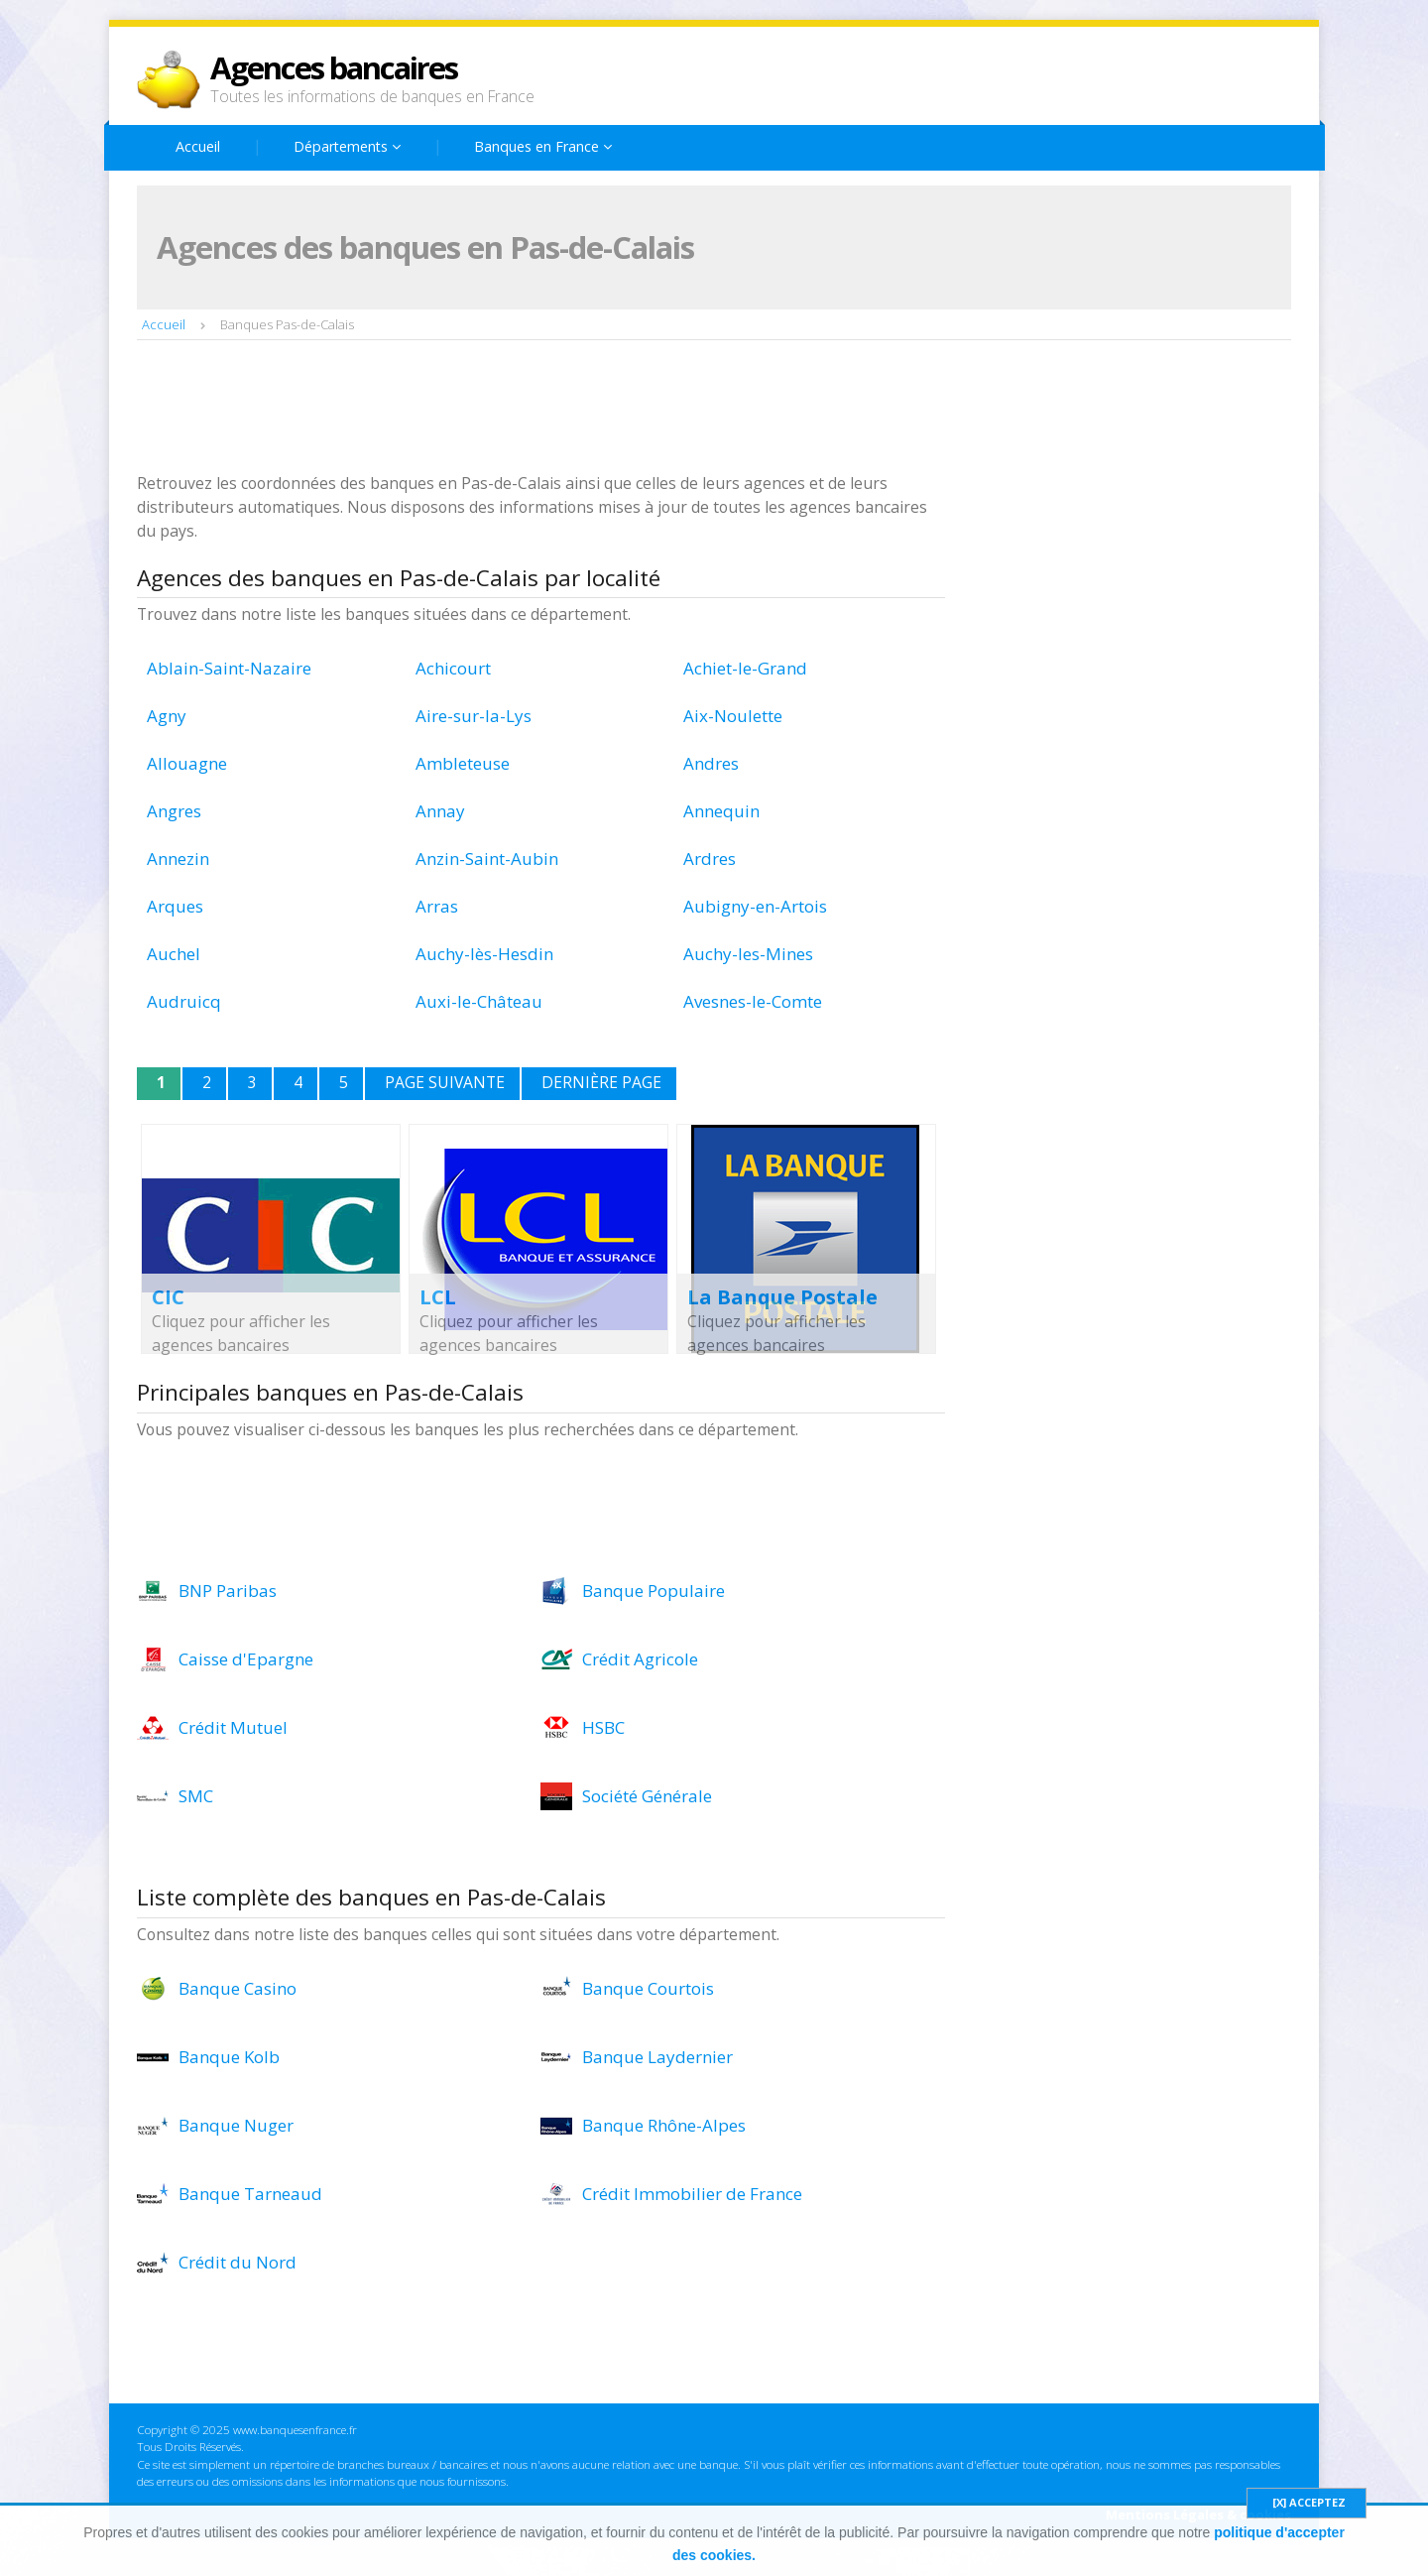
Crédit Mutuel (233, 1727)
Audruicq (184, 1001)
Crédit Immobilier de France (692, 2193)
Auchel (173, 953)
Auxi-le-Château (479, 1001)
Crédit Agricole (640, 1659)
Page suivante (445, 1082)
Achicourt (453, 668)
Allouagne (187, 763)
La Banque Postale (782, 1297)
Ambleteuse (463, 763)
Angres (174, 810)
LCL (437, 1297)
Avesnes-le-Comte (752, 1001)
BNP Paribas (227, 1590)
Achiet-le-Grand (745, 668)
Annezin (178, 858)
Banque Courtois (648, 1988)
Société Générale (647, 1795)
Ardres (709, 858)
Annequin (721, 810)
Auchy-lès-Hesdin (484, 953)
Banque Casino (237, 1988)
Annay (440, 810)
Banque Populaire (653, 1590)
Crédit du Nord (237, 2262)
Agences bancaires (333, 67)
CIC (168, 1297)
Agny (166, 715)
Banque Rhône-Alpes (664, 2125)
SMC (195, 1795)
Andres (711, 763)
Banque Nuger (236, 2125)
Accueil (198, 146)
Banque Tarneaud (250, 2193)
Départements (347, 146)
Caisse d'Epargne (245, 1659)
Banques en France (543, 146)
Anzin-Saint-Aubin (487, 858)
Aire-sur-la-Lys (474, 715)
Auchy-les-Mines (748, 953)
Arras (437, 906)
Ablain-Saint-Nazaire (229, 668)
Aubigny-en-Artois (755, 906)
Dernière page (601, 1082)
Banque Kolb (229, 2056)
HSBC (603, 1727)
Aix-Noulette (732, 715)
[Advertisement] (498, 408)
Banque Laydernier (657, 2056)
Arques (175, 906)
